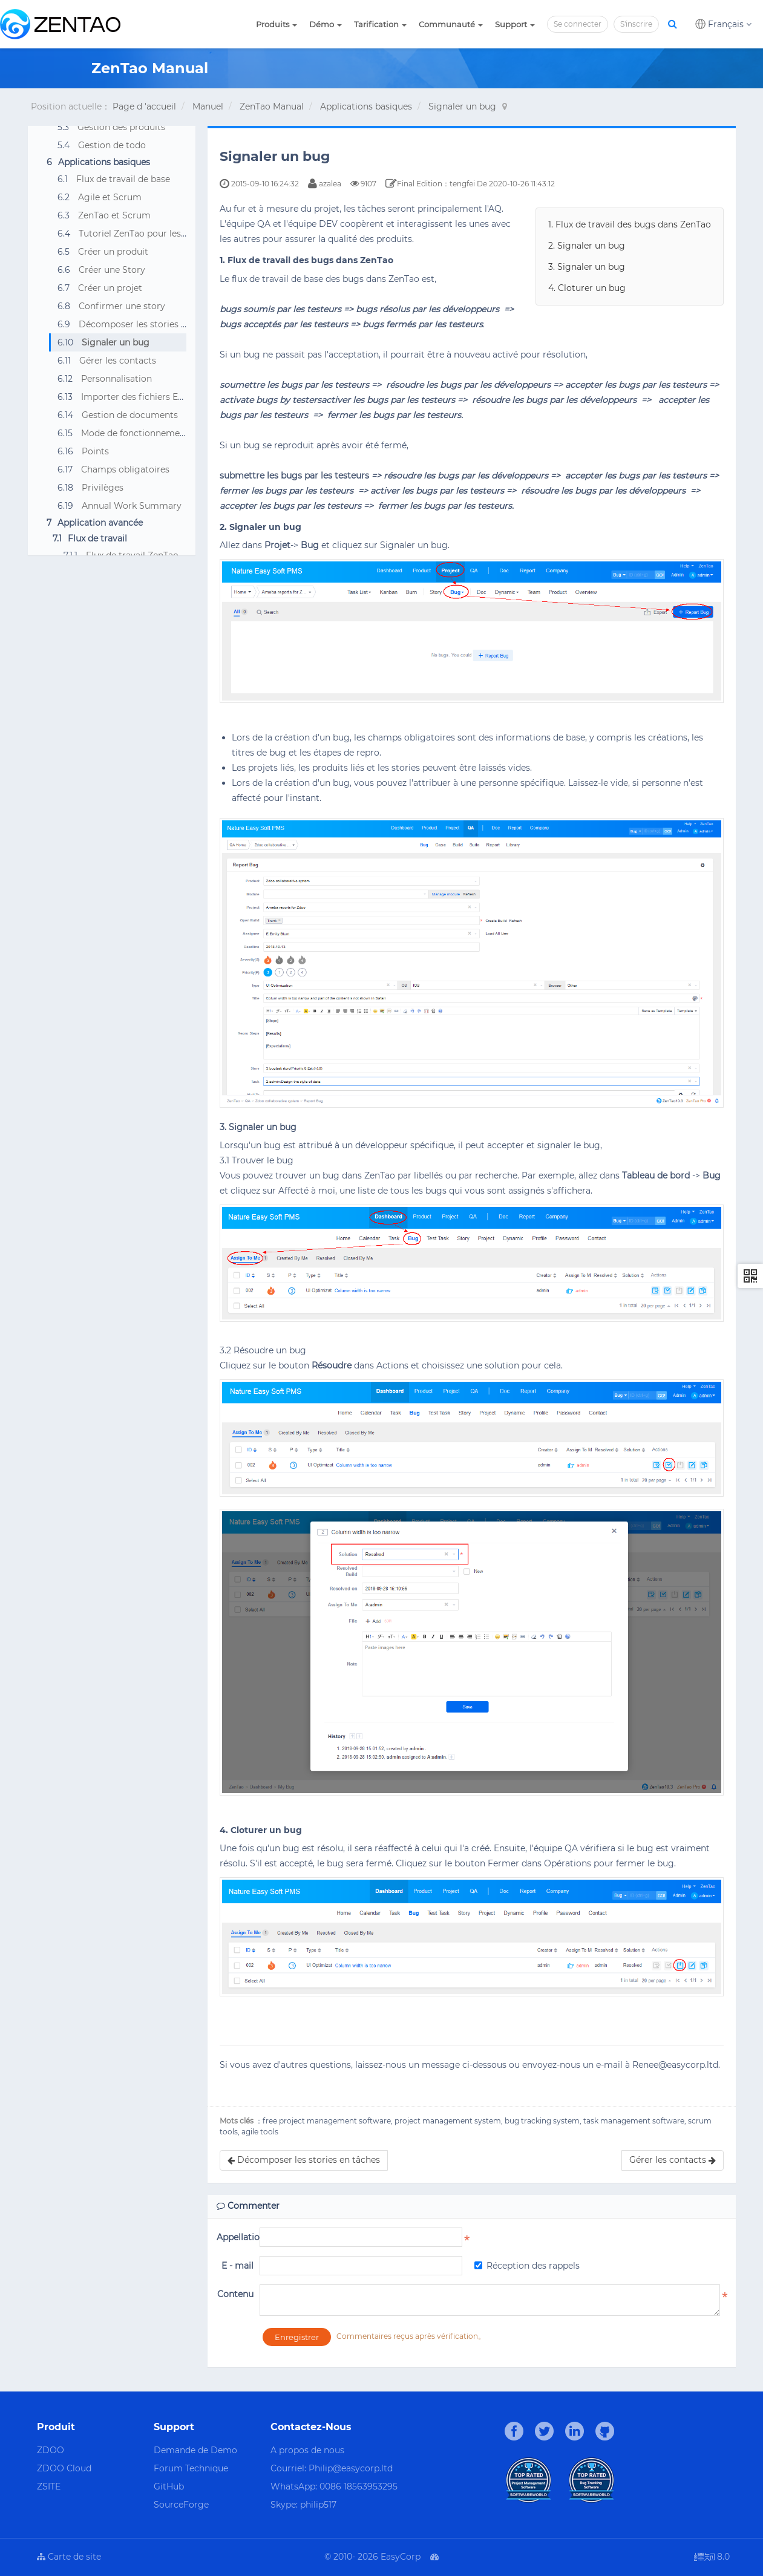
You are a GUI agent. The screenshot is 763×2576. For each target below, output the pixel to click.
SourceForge (181, 2504)
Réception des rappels (527, 2265)
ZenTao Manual (272, 106)
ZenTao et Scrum (114, 215)
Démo (325, 24)
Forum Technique (191, 2468)
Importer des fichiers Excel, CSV (148, 396)
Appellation (235, 2237)
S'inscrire (636, 23)
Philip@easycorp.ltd (351, 2468)
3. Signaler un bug (586, 266)
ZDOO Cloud (64, 2468)
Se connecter (577, 23)
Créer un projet (110, 288)
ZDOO (50, 2450)
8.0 (712, 2557)
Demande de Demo (195, 2450)
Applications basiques (366, 106)
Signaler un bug (462, 106)
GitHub (169, 2486)
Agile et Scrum (110, 197)
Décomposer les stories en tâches (150, 324)
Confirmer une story (122, 306)
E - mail (237, 2265)
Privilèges (102, 487)
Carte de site (69, 2556)
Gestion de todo (112, 145)
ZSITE (49, 2486)
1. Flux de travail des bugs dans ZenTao (629, 224)
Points (95, 451)
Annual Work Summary (132, 505)
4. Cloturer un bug (587, 288)
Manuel (207, 106)
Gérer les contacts (117, 360)
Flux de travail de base (123, 179)
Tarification (380, 24)
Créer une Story (112, 269)
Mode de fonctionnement (135, 433)
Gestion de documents (130, 415)
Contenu (235, 2294)
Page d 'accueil (144, 106)
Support (515, 24)
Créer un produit (113, 251)
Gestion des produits (121, 127)
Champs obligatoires (125, 469)
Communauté (451, 24)
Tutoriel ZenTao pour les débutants (152, 233)
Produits (276, 24)
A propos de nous (307, 2450)
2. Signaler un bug (586, 245)
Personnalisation (116, 378)
